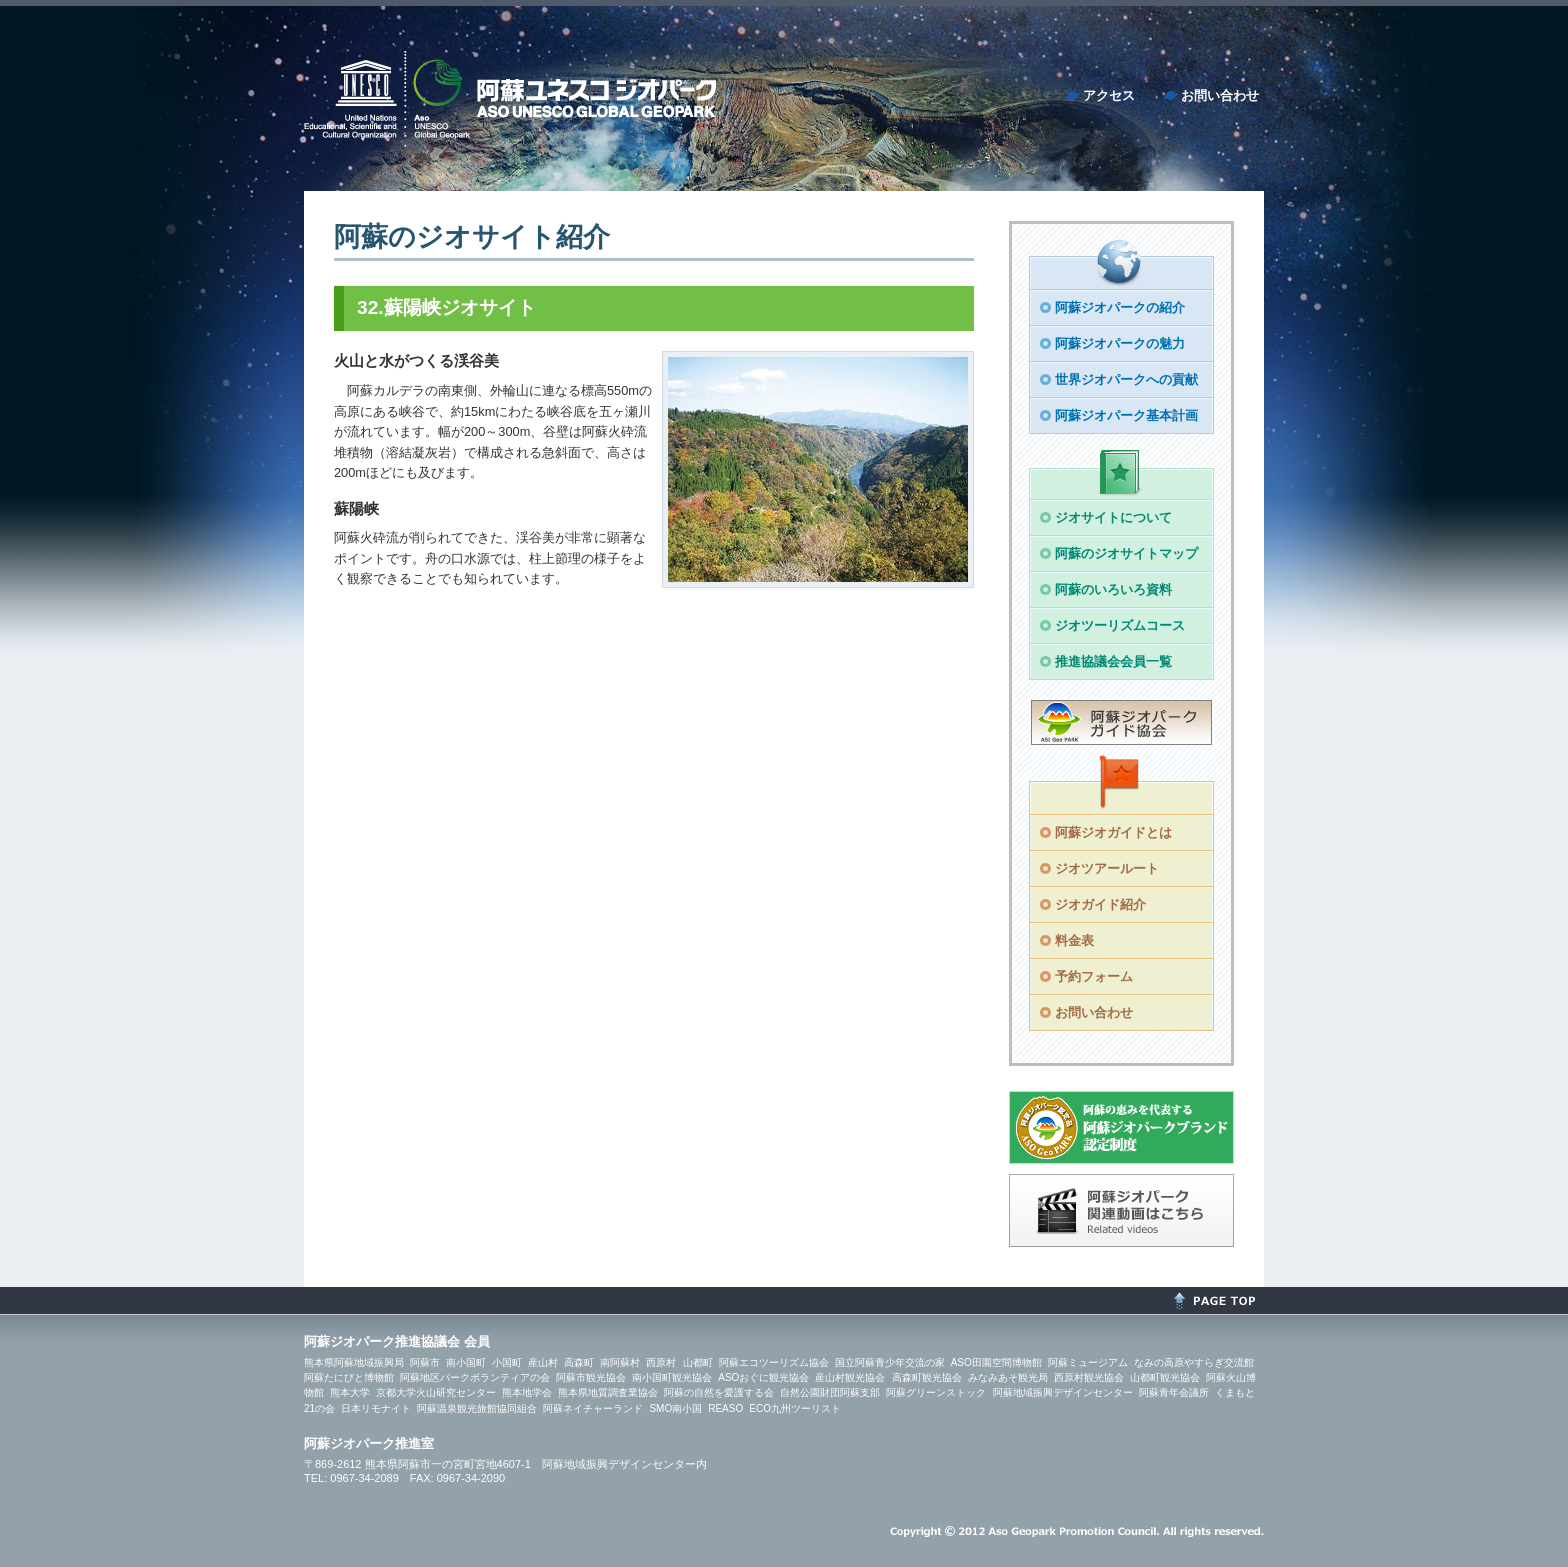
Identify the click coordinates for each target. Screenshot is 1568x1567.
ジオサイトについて (1113, 517)
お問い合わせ (1220, 95)
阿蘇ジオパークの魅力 (1120, 343)
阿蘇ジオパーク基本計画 (1126, 415)
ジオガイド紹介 (1100, 904)
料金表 (1074, 940)
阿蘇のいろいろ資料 (1113, 589)
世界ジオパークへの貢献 (1126, 379)
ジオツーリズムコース (1120, 625)
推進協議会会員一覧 (1113, 661)
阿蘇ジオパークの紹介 (1120, 307)
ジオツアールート (1107, 868)
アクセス (1109, 95)
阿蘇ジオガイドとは (1113, 832)
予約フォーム (1094, 976)
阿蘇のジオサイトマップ (1126, 553)
